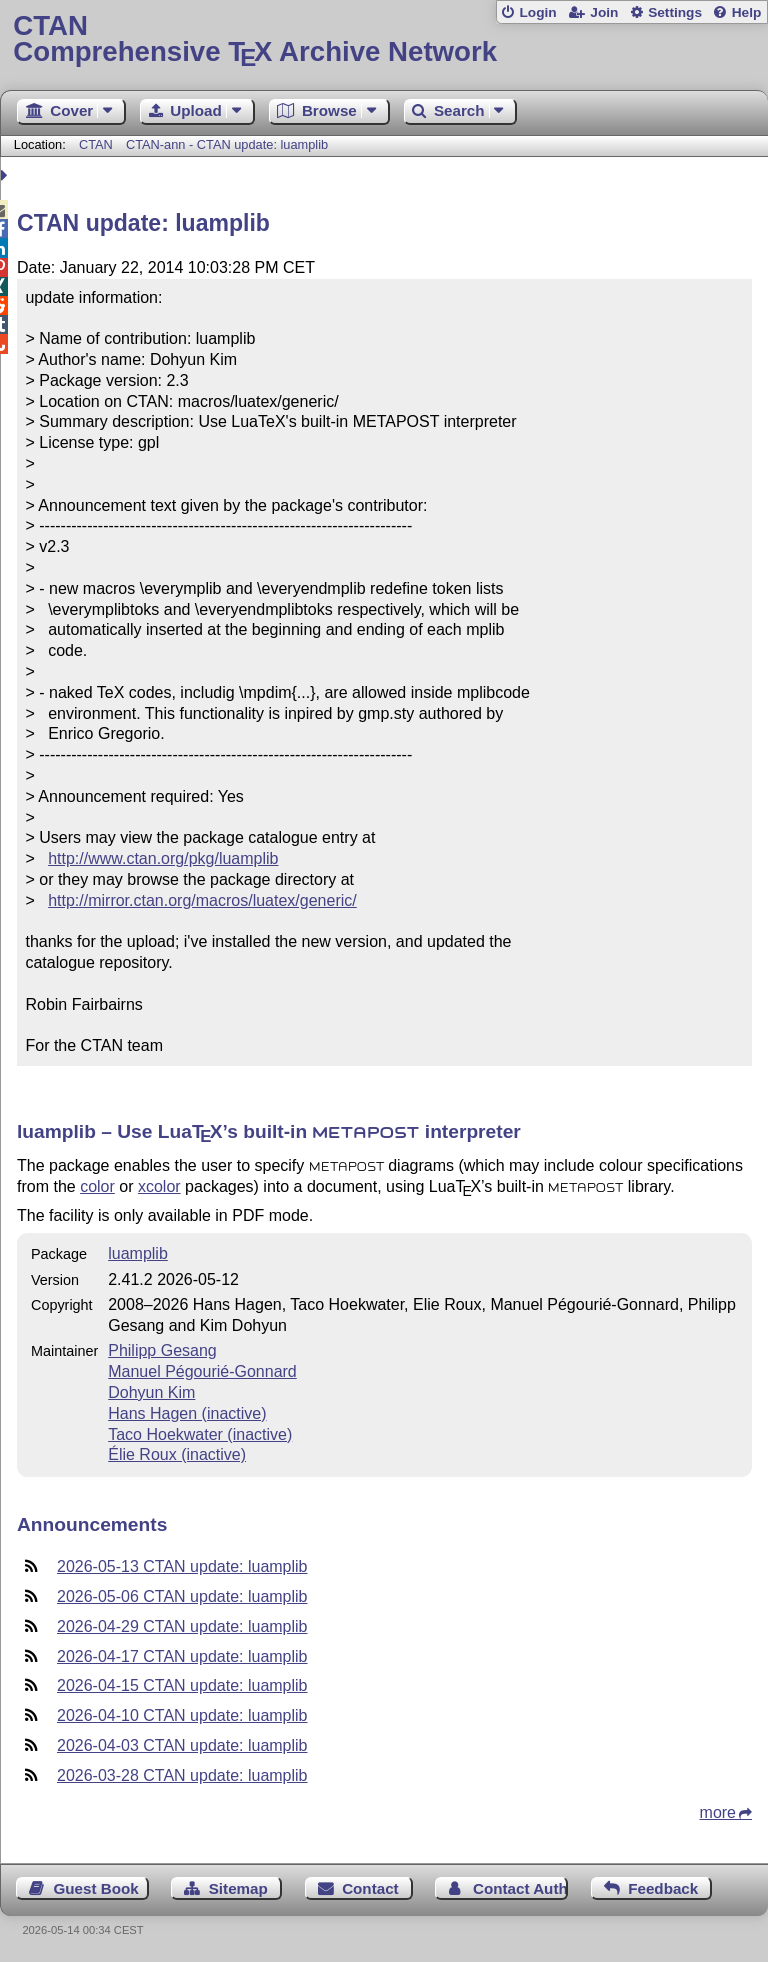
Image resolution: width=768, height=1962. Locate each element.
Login (537, 12)
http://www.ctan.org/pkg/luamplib (163, 858)
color (97, 1186)
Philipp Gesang (162, 1350)
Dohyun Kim (151, 1392)
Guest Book (96, 1888)
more (718, 1812)
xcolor (159, 1186)
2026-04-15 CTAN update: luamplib (182, 1685)
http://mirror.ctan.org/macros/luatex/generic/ (202, 900)
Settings (675, 12)
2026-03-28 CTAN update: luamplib (182, 1775)
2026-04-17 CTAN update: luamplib (182, 1656)
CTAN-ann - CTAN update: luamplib (227, 144)
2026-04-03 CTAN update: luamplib (182, 1745)
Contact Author (520, 1888)
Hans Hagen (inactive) (187, 1413)
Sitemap (238, 1888)
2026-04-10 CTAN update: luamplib (182, 1715)
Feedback (663, 1888)
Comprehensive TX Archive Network (383, 39)
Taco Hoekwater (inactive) (200, 1434)
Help (747, 12)
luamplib (138, 1253)
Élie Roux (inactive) (177, 1454)
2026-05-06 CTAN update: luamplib (182, 1596)
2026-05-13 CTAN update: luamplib (182, 1566)
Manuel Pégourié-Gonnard (202, 1371)
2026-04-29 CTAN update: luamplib (182, 1626)
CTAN (96, 144)
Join (604, 12)
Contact (370, 1888)
